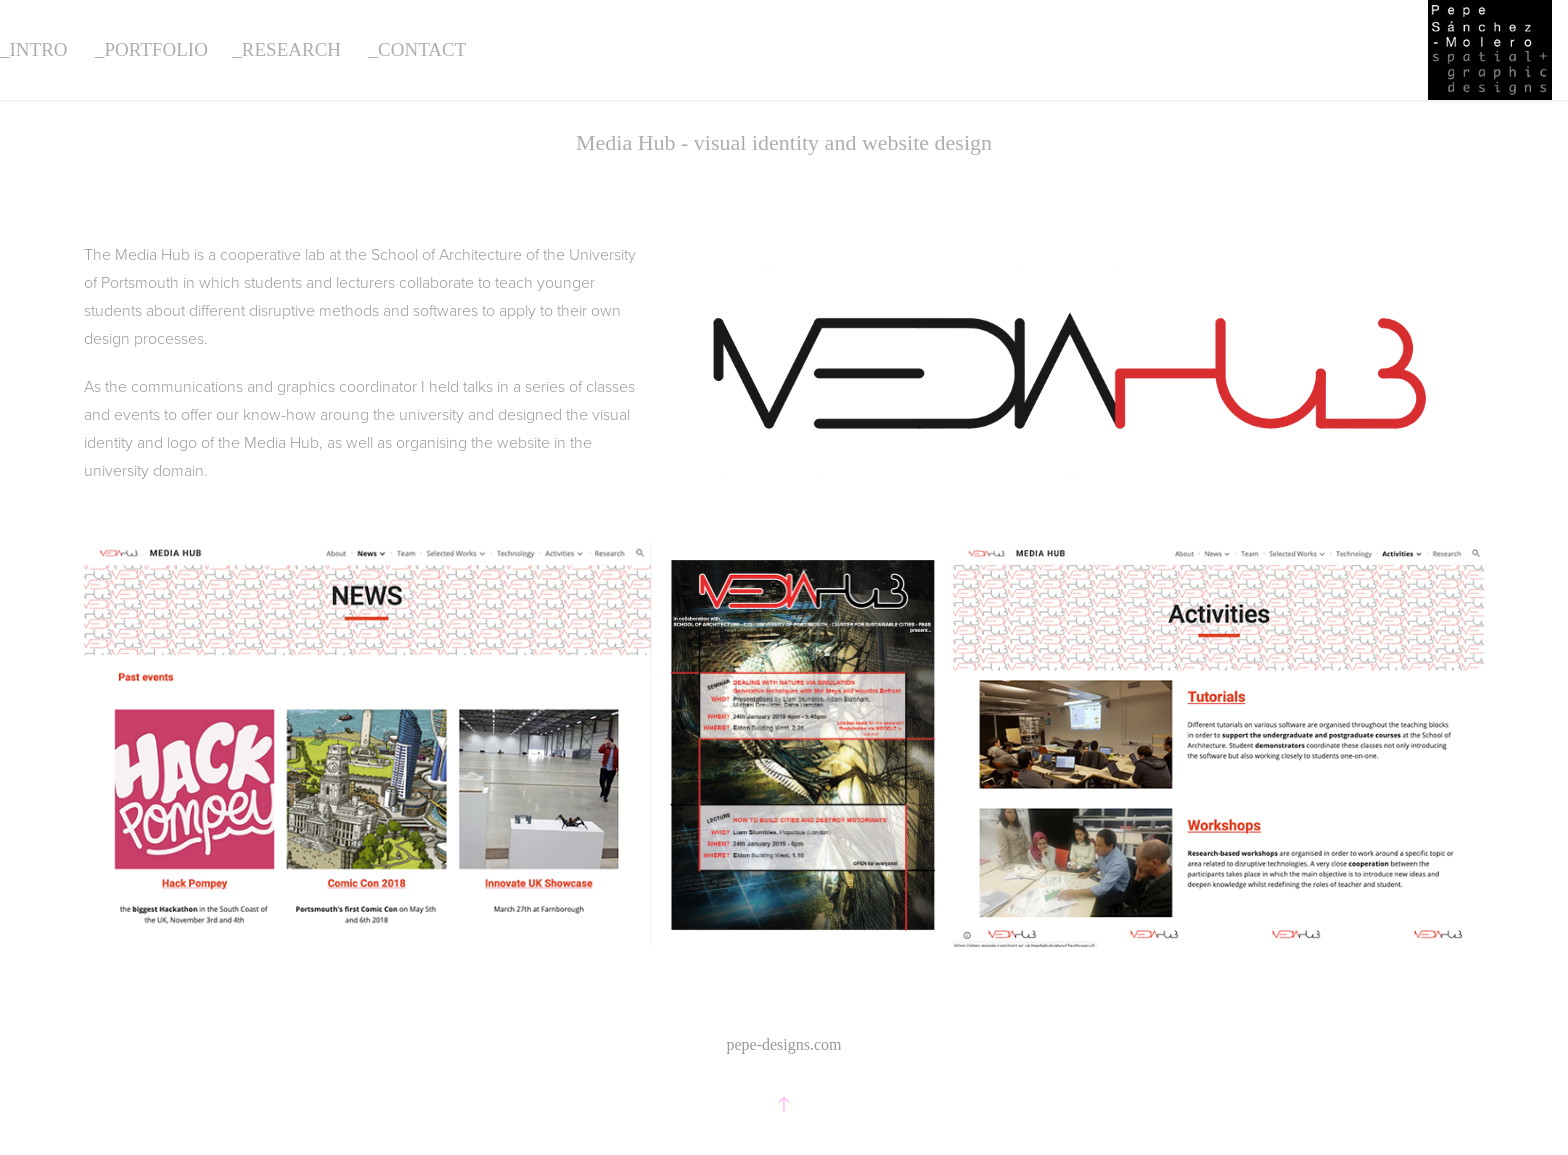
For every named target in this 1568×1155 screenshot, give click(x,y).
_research (286, 49)
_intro (34, 49)
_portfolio (151, 49)
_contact (418, 49)
